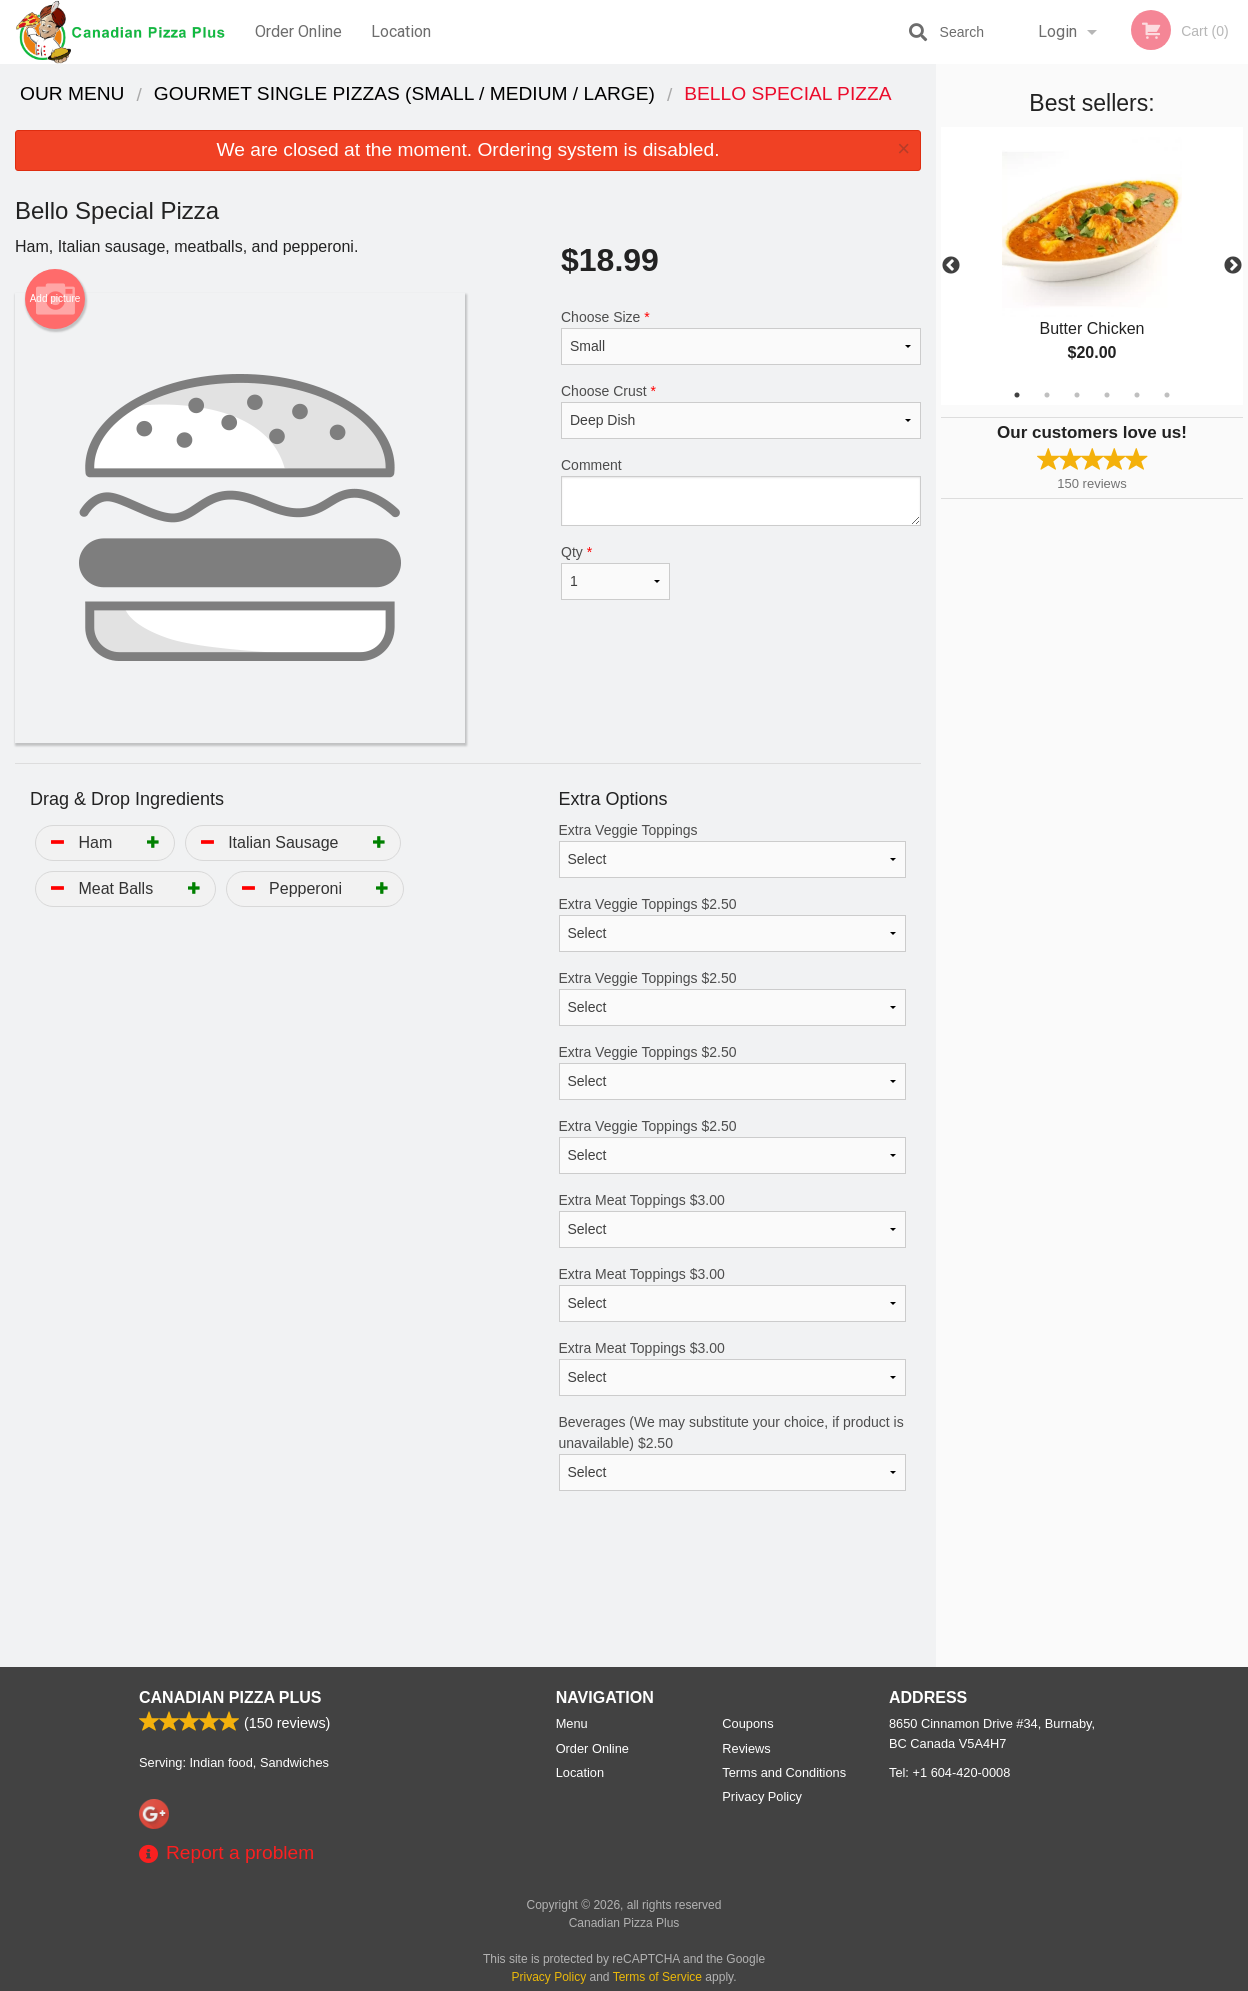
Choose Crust (741, 411)
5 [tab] (1137, 395)
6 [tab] (1167, 395)
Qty (615, 572)
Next (1233, 266)
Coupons (747, 1723)
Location (401, 31)
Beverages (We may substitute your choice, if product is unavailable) (733, 1452)
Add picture (55, 299)
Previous (951, 266)
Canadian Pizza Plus (230, 1697)
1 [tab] (1017, 395)
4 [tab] (1107, 395)
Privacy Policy (762, 1796)
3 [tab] (1077, 395)
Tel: (949, 1772)
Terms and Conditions (784, 1772)
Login (1057, 31)
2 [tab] (1047, 395)
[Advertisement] (468, 1602)
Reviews (746, 1748)
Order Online (298, 31)
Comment (741, 491)
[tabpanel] (1092, 266)
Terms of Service (657, 1977)
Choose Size (741, 337)
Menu (572, 1723)
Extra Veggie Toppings (733, 850)
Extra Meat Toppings (733, 1220)
